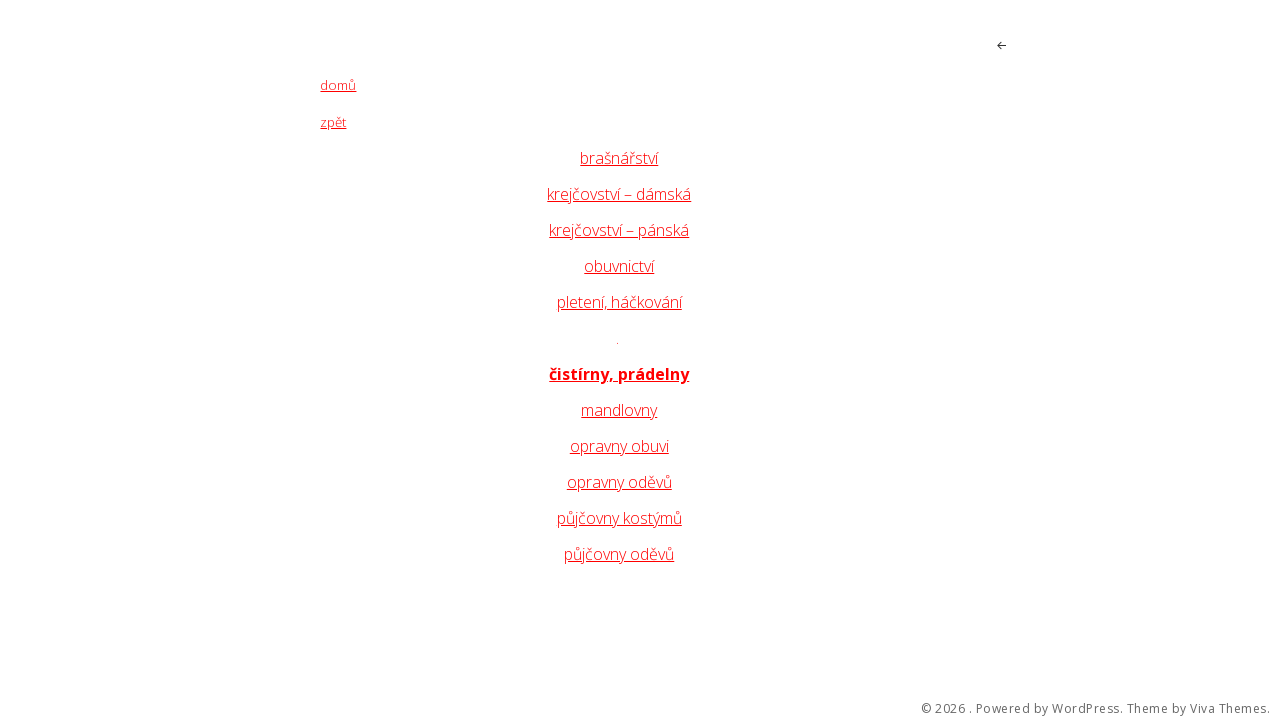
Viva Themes (1228, 709)
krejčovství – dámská (619, 194)
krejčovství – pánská (619, 230)
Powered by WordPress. (1050, 709)
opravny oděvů (619, 482)
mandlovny (619, 410)
